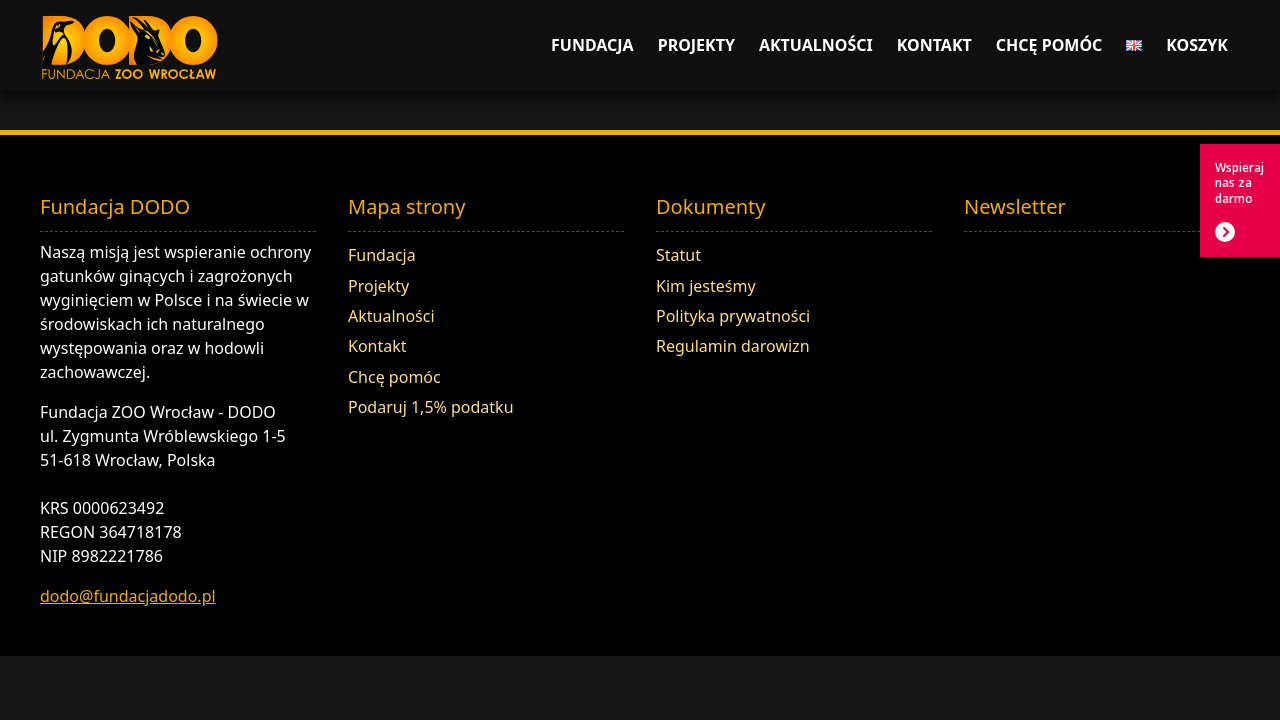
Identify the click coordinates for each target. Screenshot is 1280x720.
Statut (678, 255)
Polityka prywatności (733, 316)
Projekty (696, 45)
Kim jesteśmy (706, 286)
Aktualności (816, 45)
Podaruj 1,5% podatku (431, 407)
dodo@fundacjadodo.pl (128, 596)
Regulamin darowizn (733, 346)
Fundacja (592, 45)
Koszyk (1197, 45)
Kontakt (934, 45)
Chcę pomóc (1049, 45)
